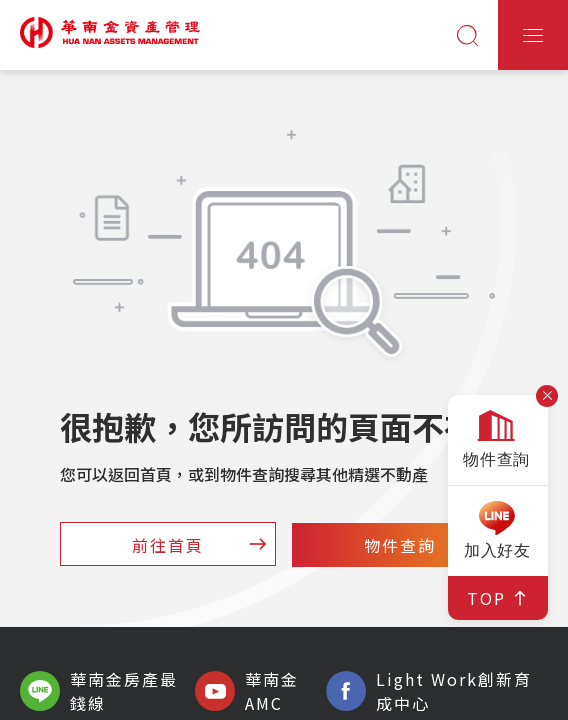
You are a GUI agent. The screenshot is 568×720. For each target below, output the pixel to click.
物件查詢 (433, 545)
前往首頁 (201, 545)
